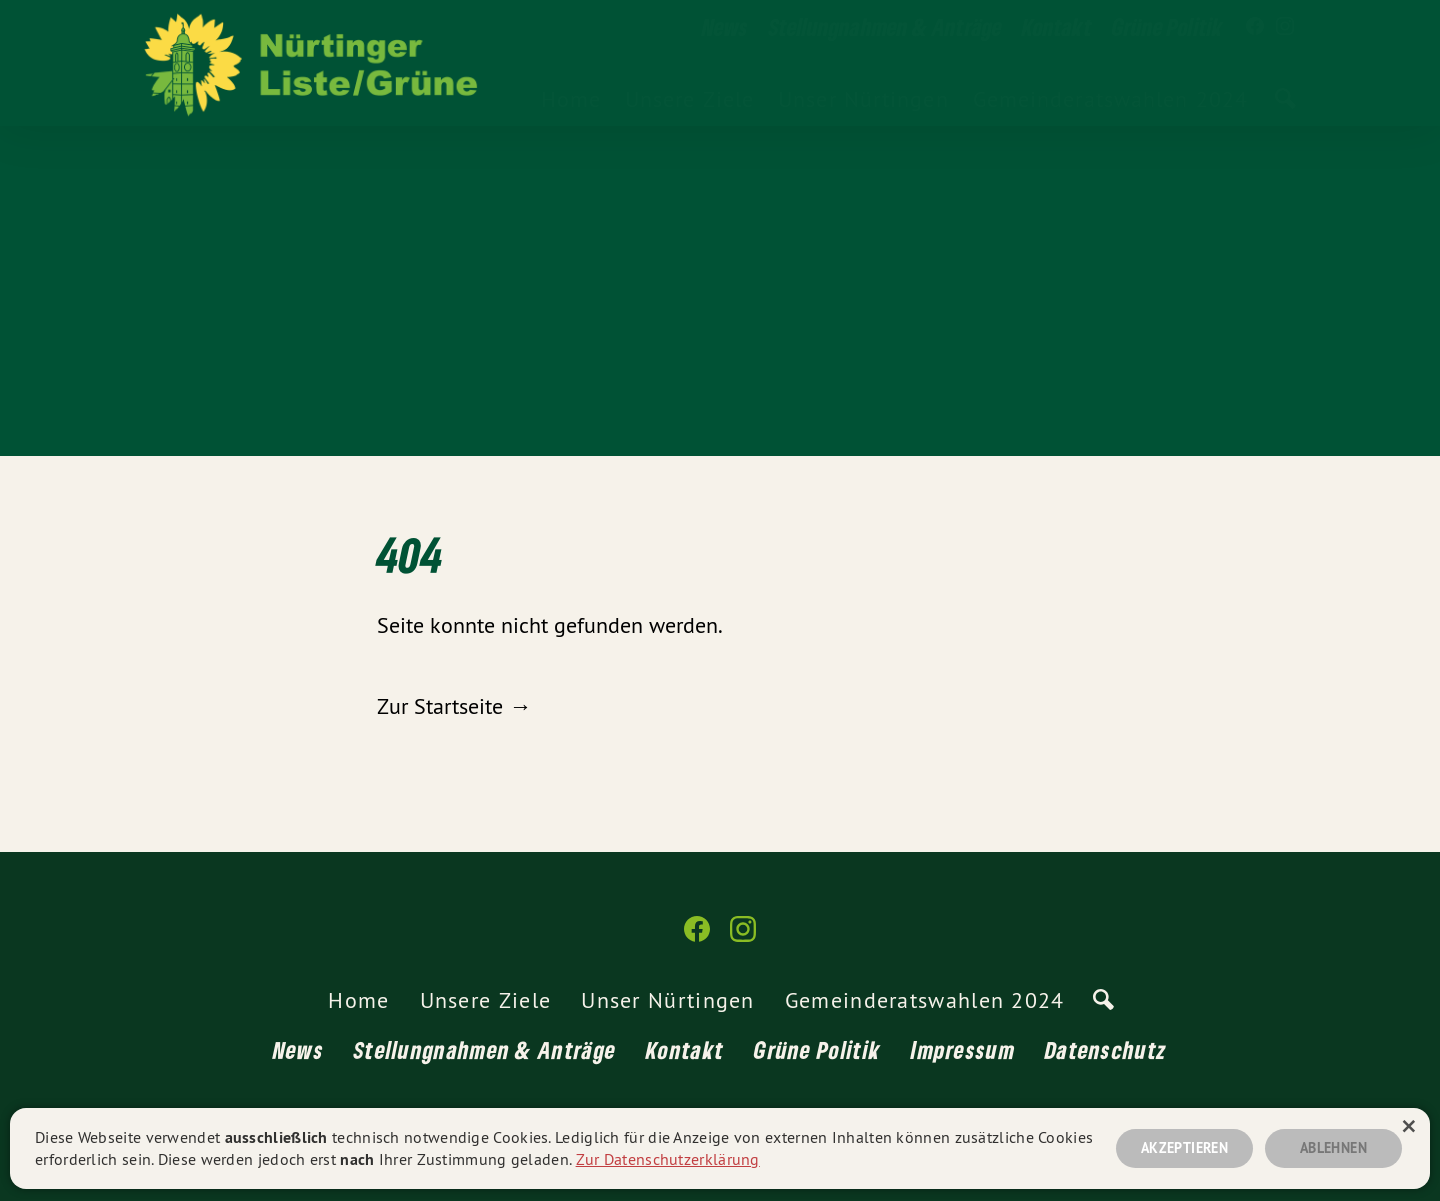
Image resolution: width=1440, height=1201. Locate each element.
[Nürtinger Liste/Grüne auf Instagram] (1285, 27)
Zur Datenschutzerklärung (668, 1159)
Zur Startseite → (454, 706)
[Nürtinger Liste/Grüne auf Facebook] (1255, 27)
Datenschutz (1106, 1049)
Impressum (963, 1049)
